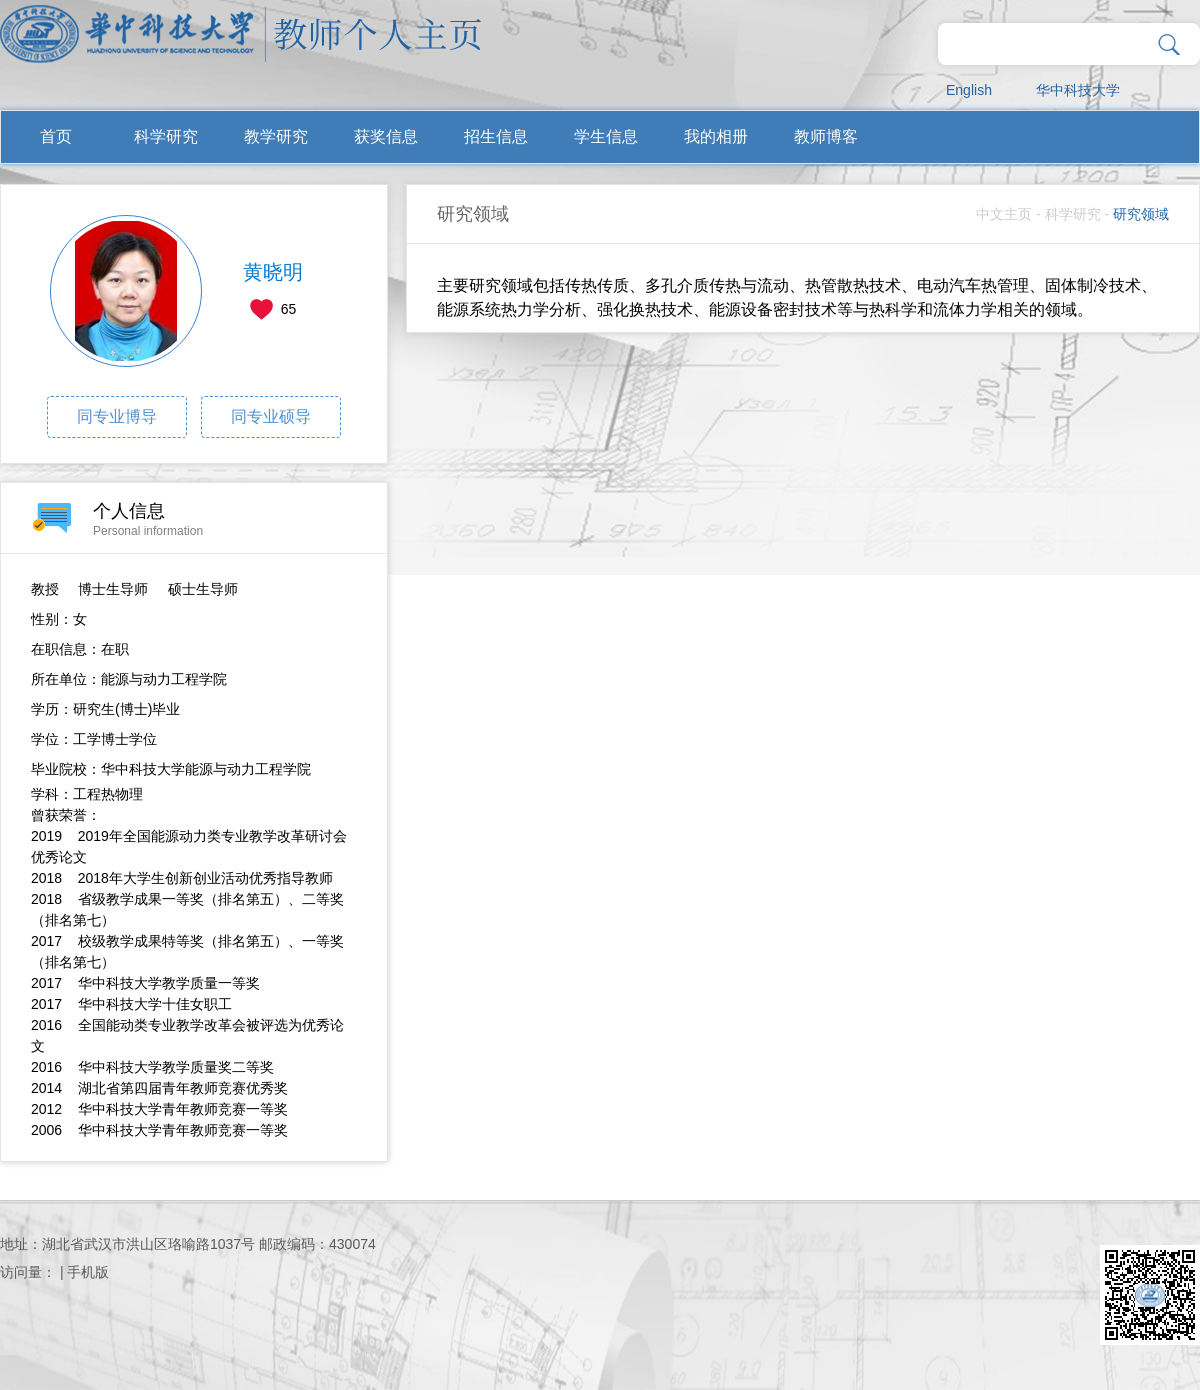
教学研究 (276, 136)
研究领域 (1141, 214)
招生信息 (496, 136)
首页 (56, 136)
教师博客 (826, 136)
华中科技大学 (1078, 90)
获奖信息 (386, 136)
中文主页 (1004, 214)
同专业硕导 (271, 416)
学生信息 (606, 136)
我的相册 (716, 136)
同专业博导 (117, 416)
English (969, 90)
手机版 (88, 1272)
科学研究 (166, 136)
